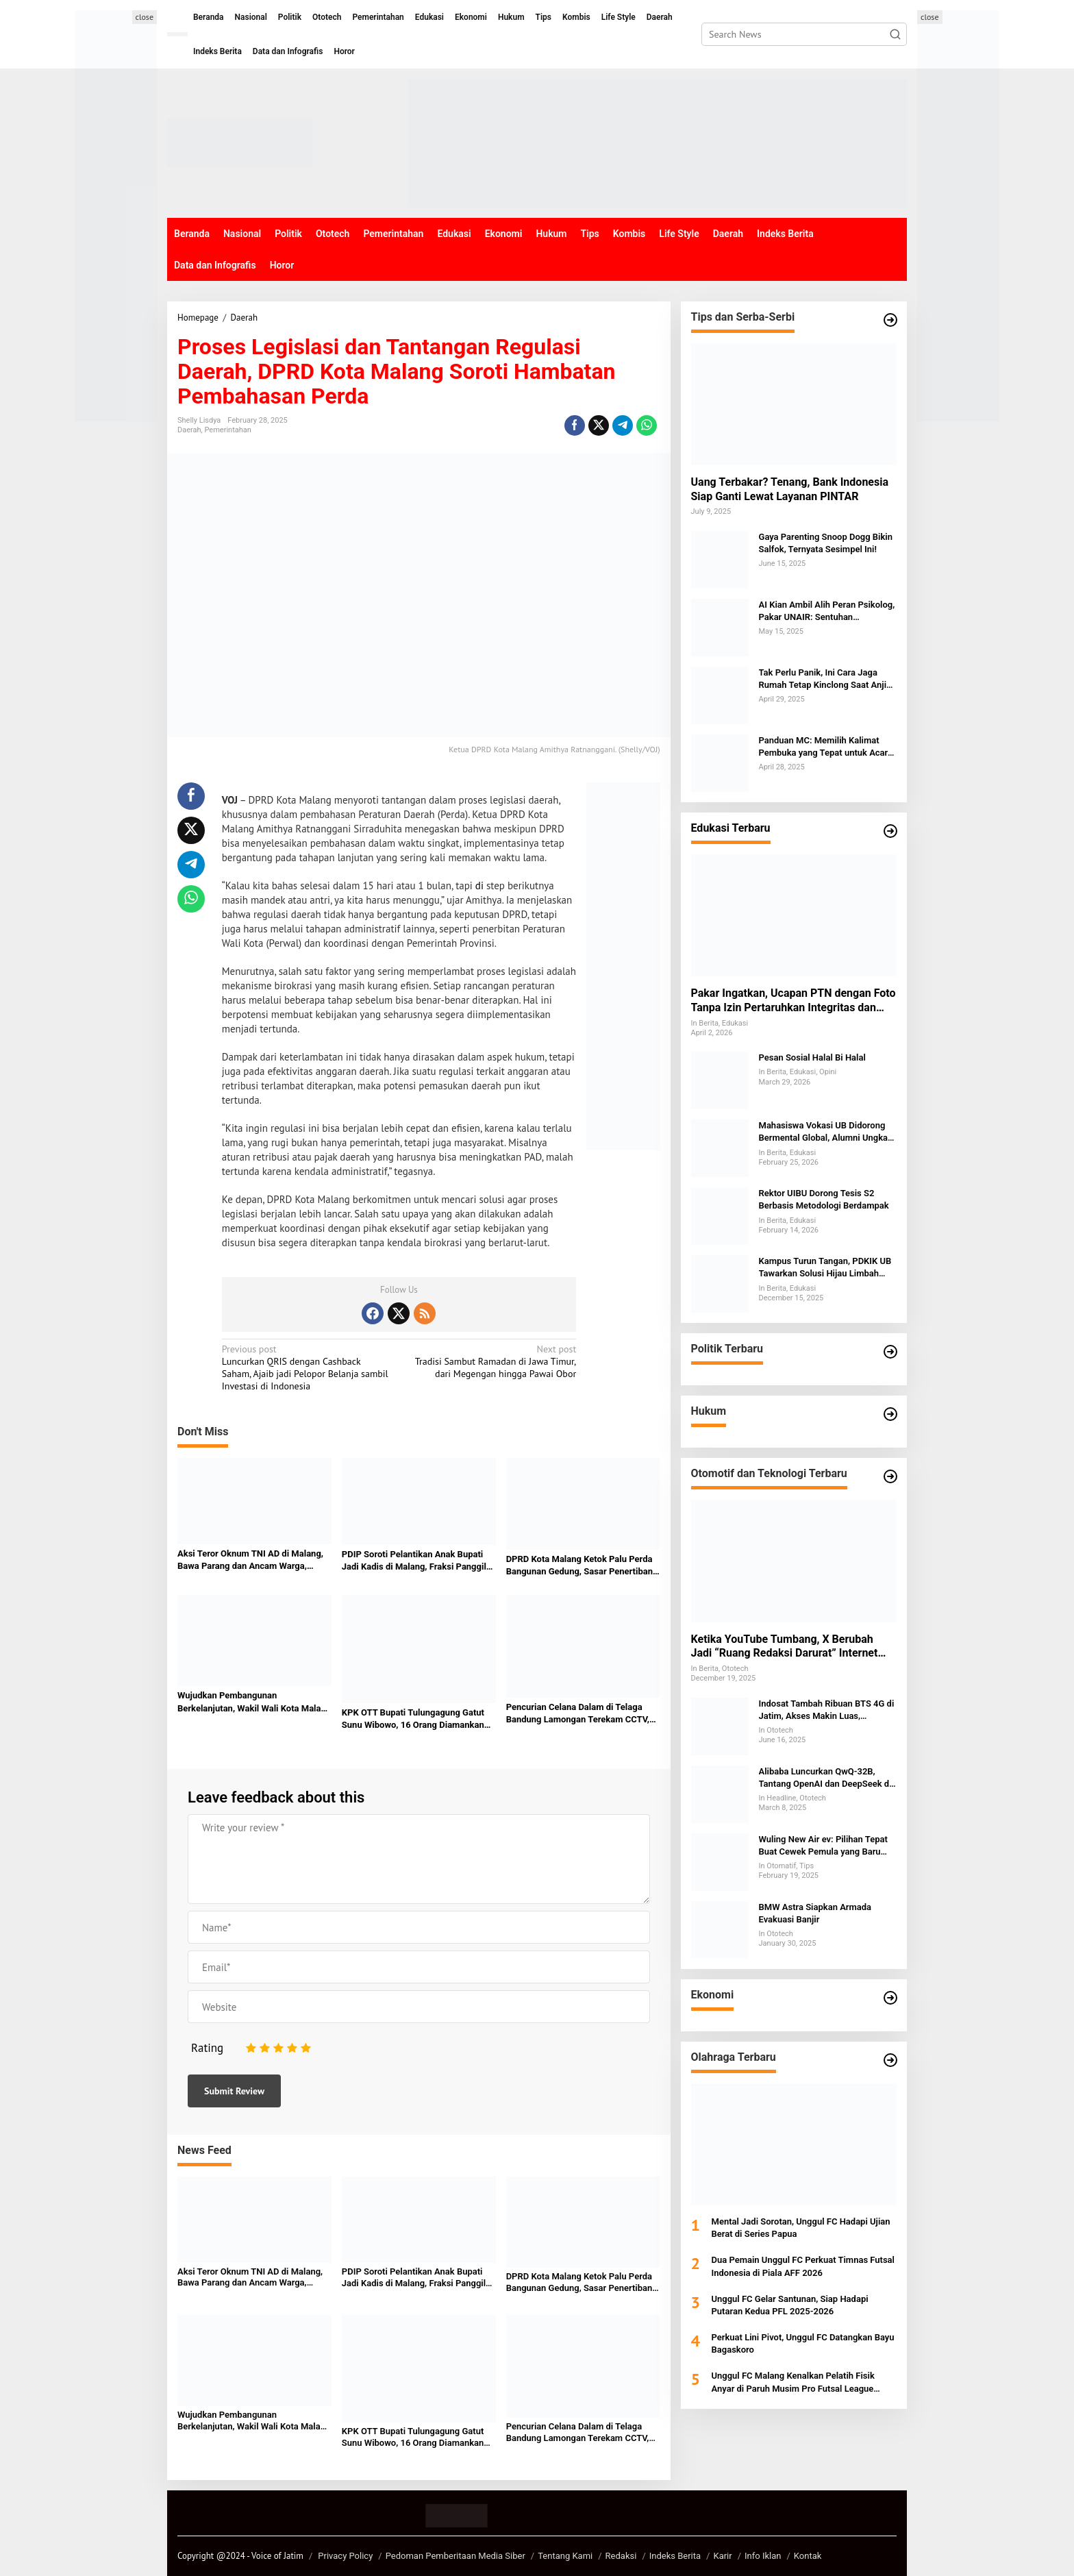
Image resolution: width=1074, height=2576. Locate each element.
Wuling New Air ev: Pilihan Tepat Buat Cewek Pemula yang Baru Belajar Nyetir (823, 1846)
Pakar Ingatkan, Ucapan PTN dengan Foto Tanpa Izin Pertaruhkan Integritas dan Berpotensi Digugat (793, 1001)
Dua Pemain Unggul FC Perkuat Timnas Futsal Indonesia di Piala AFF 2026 (803, 2266)
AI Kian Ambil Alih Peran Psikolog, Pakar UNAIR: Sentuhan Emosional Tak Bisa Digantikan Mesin (827, 611)
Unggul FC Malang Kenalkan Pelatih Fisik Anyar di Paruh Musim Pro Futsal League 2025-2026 (793, 2382)
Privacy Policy (345, 2556)
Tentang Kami (565, 2556)
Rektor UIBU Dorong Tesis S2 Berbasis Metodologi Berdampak (824, 1199)
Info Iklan (763, 2556)
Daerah (189, 429)
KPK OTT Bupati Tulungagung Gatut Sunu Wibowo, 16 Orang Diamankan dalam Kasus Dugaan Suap (413, 1719)
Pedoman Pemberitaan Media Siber (455, 2556)
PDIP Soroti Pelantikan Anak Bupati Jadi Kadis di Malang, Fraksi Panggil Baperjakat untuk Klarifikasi (414, 1561)
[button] (895, 34)
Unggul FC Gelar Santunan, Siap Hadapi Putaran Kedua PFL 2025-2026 (790, 2305)
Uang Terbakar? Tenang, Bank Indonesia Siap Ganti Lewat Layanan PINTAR (790, 489)
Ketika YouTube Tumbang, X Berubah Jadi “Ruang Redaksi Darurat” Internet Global (784, 1647)
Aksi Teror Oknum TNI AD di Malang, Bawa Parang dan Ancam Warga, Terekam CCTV (250, 1560)
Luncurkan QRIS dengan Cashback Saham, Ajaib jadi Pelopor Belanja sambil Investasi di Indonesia (307, 1368)
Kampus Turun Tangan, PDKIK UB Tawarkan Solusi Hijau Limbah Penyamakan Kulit (825, 1268)
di (479, 885)
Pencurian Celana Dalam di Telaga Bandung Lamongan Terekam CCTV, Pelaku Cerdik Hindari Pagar (577, 1714)
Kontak (808, 2556)
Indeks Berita (675, 2556)
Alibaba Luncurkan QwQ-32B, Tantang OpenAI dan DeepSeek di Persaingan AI (825, 1778)
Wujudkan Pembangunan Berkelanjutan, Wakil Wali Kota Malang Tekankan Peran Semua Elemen (254, 1702)
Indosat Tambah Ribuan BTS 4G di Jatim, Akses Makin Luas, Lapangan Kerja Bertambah (827, 1710)
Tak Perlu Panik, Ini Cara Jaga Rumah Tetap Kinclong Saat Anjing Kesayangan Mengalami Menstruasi (828, 679)
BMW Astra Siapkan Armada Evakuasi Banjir (815, 1913)
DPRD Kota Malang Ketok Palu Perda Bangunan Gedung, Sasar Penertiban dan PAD (579, 1566)
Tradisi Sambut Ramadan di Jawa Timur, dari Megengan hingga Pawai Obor (491, 1361)
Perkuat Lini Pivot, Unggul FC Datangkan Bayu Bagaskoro (803, 2343)
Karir (722, 2556)
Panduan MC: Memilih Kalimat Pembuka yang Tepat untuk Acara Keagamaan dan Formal (826, 747)
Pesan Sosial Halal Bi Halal (812, 1057)
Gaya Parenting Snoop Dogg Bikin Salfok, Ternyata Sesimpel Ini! (825, 543)
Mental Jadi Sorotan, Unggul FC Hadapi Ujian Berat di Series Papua (801, 2227)
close (145, 17)
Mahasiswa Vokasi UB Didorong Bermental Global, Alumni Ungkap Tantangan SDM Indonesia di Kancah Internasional (826, 1132)
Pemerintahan (228, 429)
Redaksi (621, 2556)
